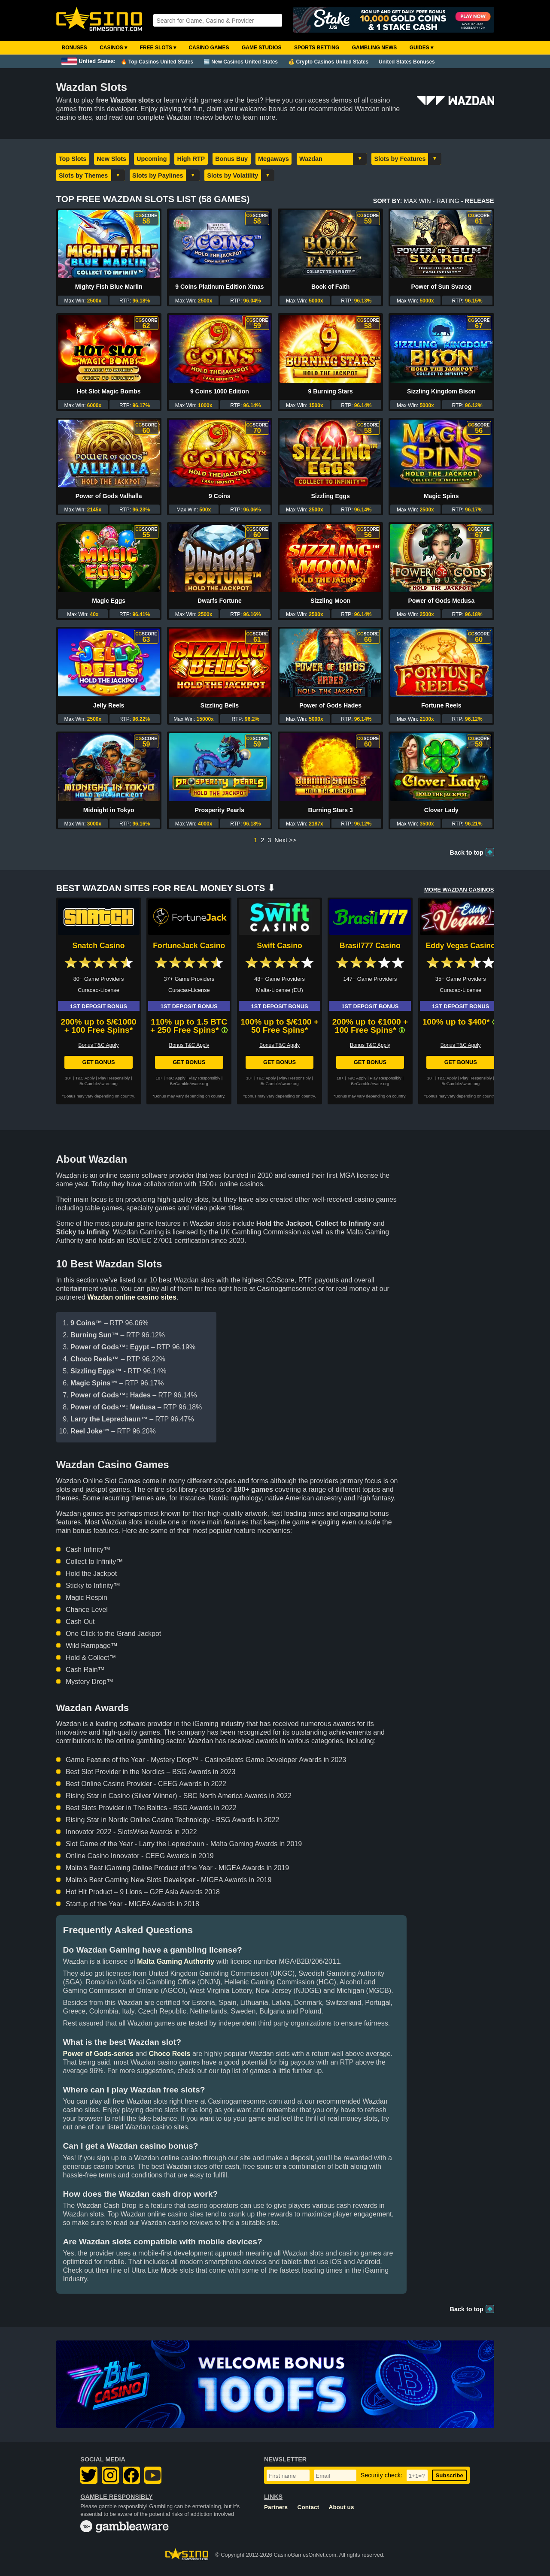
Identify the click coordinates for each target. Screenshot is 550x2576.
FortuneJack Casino (189, 945)
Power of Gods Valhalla (109, 496)
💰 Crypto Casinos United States (328, 62)
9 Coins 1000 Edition (219, 391)
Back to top (466, 852)
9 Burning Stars (330, 391)
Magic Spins (441, 496)
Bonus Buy (231, 158)
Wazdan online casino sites (131, 1297)
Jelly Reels (108, 705)
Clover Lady (441, 810)
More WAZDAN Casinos (459, 889)
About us (341, 2507)
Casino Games (209, 48)
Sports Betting (316, 48)
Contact (308, 2507)
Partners (276, 2507)
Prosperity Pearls (219, 810)
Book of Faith (330, 286)
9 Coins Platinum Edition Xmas (219, 286)
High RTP (191, 158)
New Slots (111, 158)
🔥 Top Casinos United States (157, 62)
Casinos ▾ (113, 48)
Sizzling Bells (220, 705)
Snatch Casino (98, 945)
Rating (447, 200)
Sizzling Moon (330, 600)
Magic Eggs (108, 600)
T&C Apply (85, 1078)
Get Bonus (98, 1062)
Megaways (273, 158)
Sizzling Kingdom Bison (441, 391)
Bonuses (74, 48)
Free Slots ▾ (158, 48)
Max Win (417, 200)
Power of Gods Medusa (441, 600)
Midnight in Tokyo (108, 810)
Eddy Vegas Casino (460, 945)
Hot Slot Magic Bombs (109, 391)
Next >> (285, 840)
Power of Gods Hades (330, 705)
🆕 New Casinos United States (241, 62)
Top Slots (72, 158)
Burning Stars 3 (330, 810)
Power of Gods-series (98, 2053)
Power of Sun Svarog (441, 286)
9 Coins (220, 496)
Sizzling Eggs (330, 496)
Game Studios (262, 48)
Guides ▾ (421, 48)
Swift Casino (279, 945)
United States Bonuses (407, 62)
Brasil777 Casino (370, 945)
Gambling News (374, 48)
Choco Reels (170, 2053)
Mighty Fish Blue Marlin (109, 286)
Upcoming (152, 158)
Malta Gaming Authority (175, 1961)
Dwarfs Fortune (220, 600)
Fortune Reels (441, 705)
